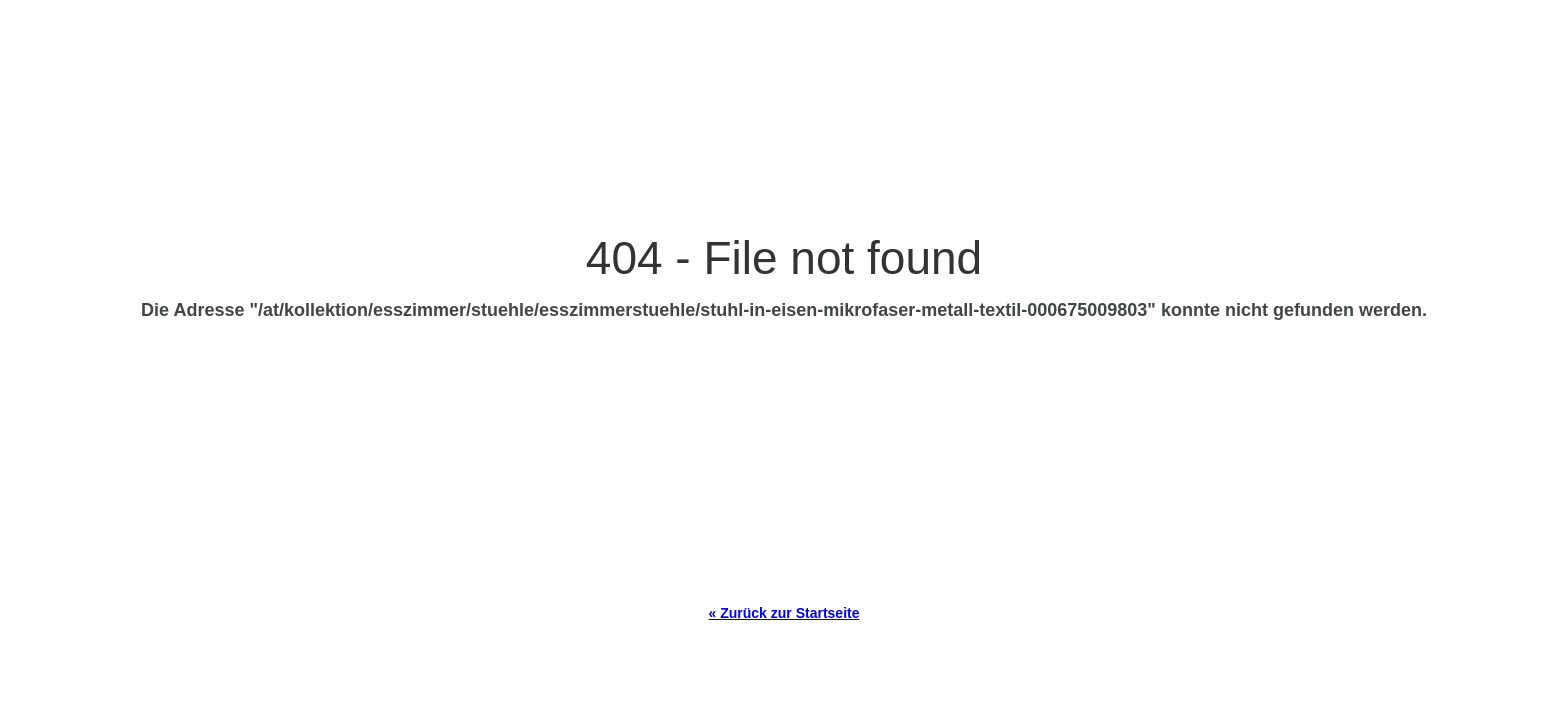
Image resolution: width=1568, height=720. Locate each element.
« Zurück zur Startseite (784, 613)
